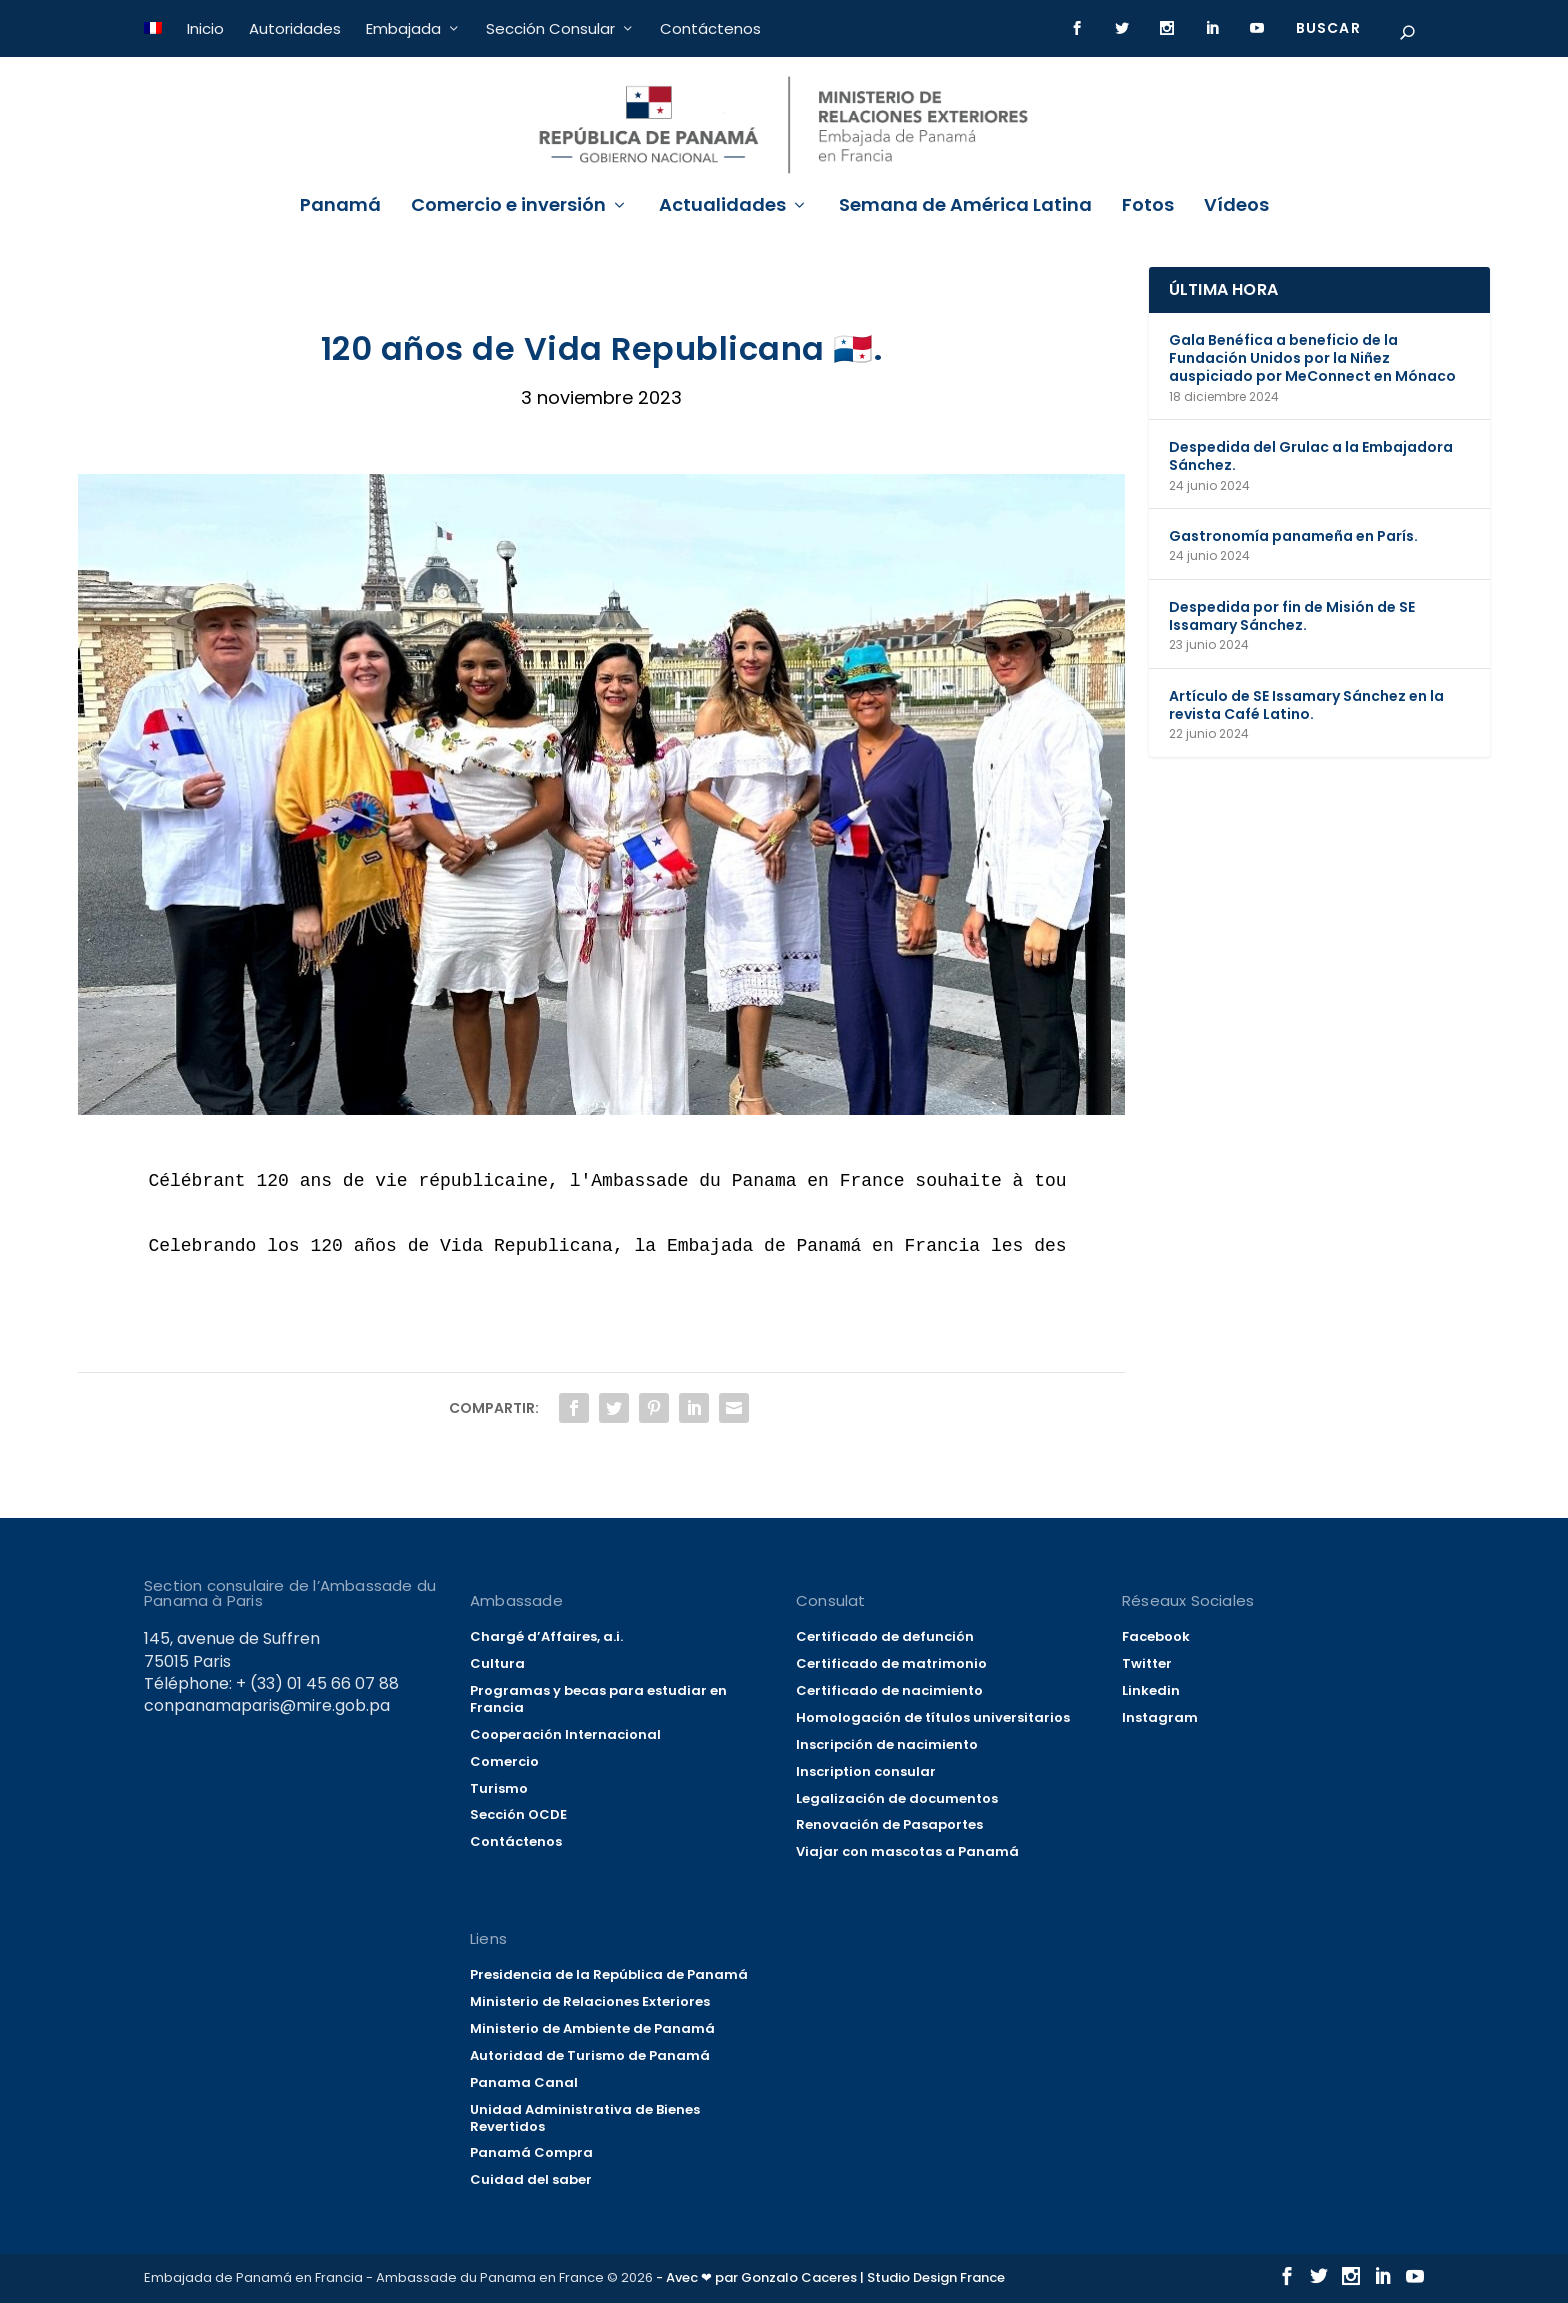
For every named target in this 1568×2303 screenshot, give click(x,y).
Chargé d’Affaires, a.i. (546, 1636)
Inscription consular (866, 1771)
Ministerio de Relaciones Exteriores (590, 2001)
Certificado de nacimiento (889, 1690)
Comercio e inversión (508, 207)
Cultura (497, 1663)
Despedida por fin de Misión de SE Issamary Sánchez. (1292, 616)
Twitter (1147, 1663)
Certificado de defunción (885, 1636)
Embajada (403, 28)
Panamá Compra (531, 2152)
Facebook (1156, 1636)
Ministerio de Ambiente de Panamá (592, 2028)
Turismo (499, 1788)
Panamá (340, 207)
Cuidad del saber (531, 2179)
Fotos (1148, 207)
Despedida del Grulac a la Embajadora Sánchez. (1311, 456)
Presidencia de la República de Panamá (609, 1974)
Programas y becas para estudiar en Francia (598, 1699)
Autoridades (295, 28)
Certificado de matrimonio (891, 1663)
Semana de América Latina (965, 207)
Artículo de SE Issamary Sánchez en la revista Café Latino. (1306, 705)
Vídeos (1236, 207)
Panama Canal (524, 2082)
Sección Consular (550, 28)
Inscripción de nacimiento (887, 1744)
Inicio (205, 28)
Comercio (504, 1761)
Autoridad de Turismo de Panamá (590, 2055)
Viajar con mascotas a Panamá (907, 1851)
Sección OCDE (518, 1814)
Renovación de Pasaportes (889, 1824)
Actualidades (722, 207)
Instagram (1160, 1717)
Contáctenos (710, 28)
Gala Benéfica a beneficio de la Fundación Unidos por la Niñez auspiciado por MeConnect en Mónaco (1312, 358)
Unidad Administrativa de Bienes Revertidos (585, 2118)
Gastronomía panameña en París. (1293, 536)
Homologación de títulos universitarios (933, 1717)
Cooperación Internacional (565, 1734)
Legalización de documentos (897, 1798)
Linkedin (1151, 1690)
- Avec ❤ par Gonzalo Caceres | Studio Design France (830, 2277)
